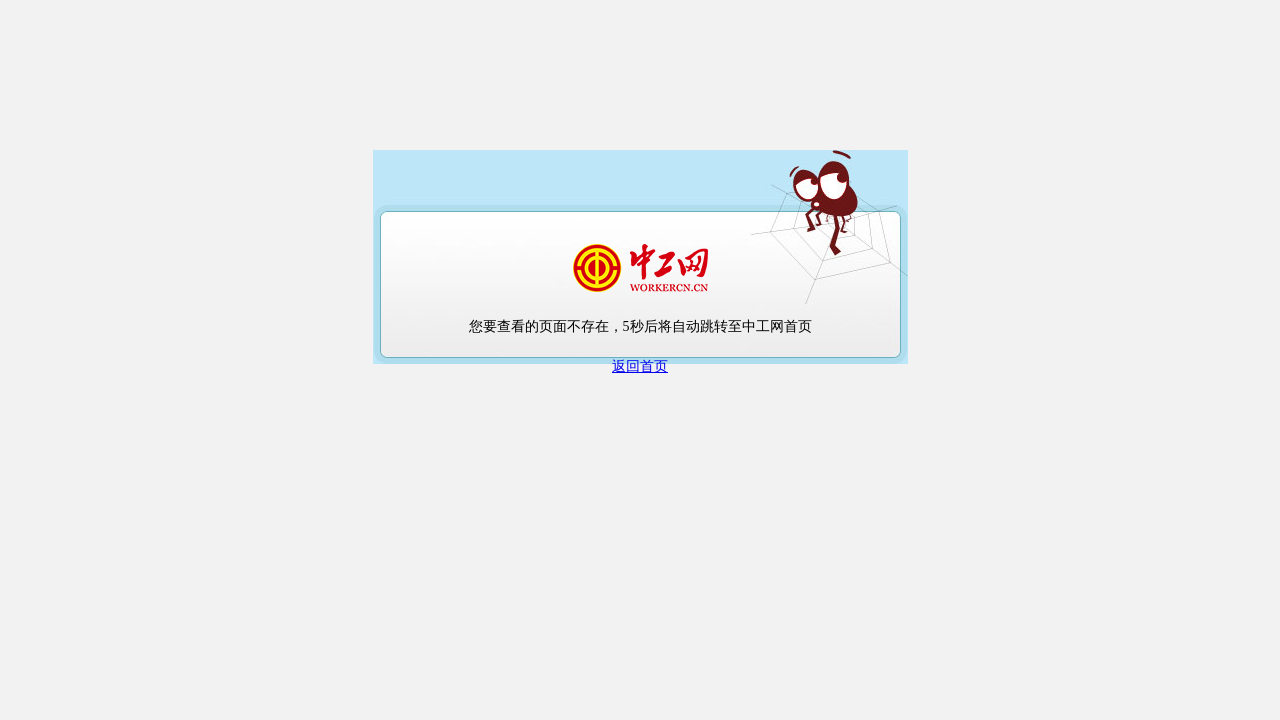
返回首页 (640, 366)
